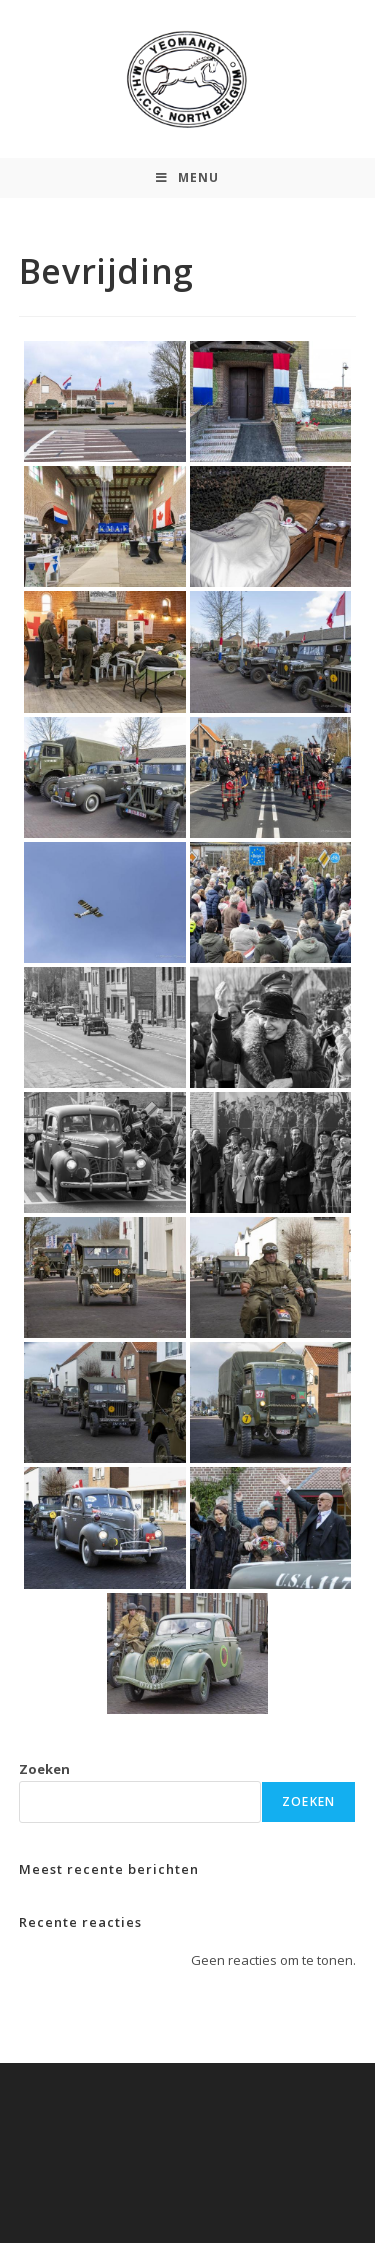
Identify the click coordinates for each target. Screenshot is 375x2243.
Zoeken (44, 1769)
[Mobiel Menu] (187, 178)
